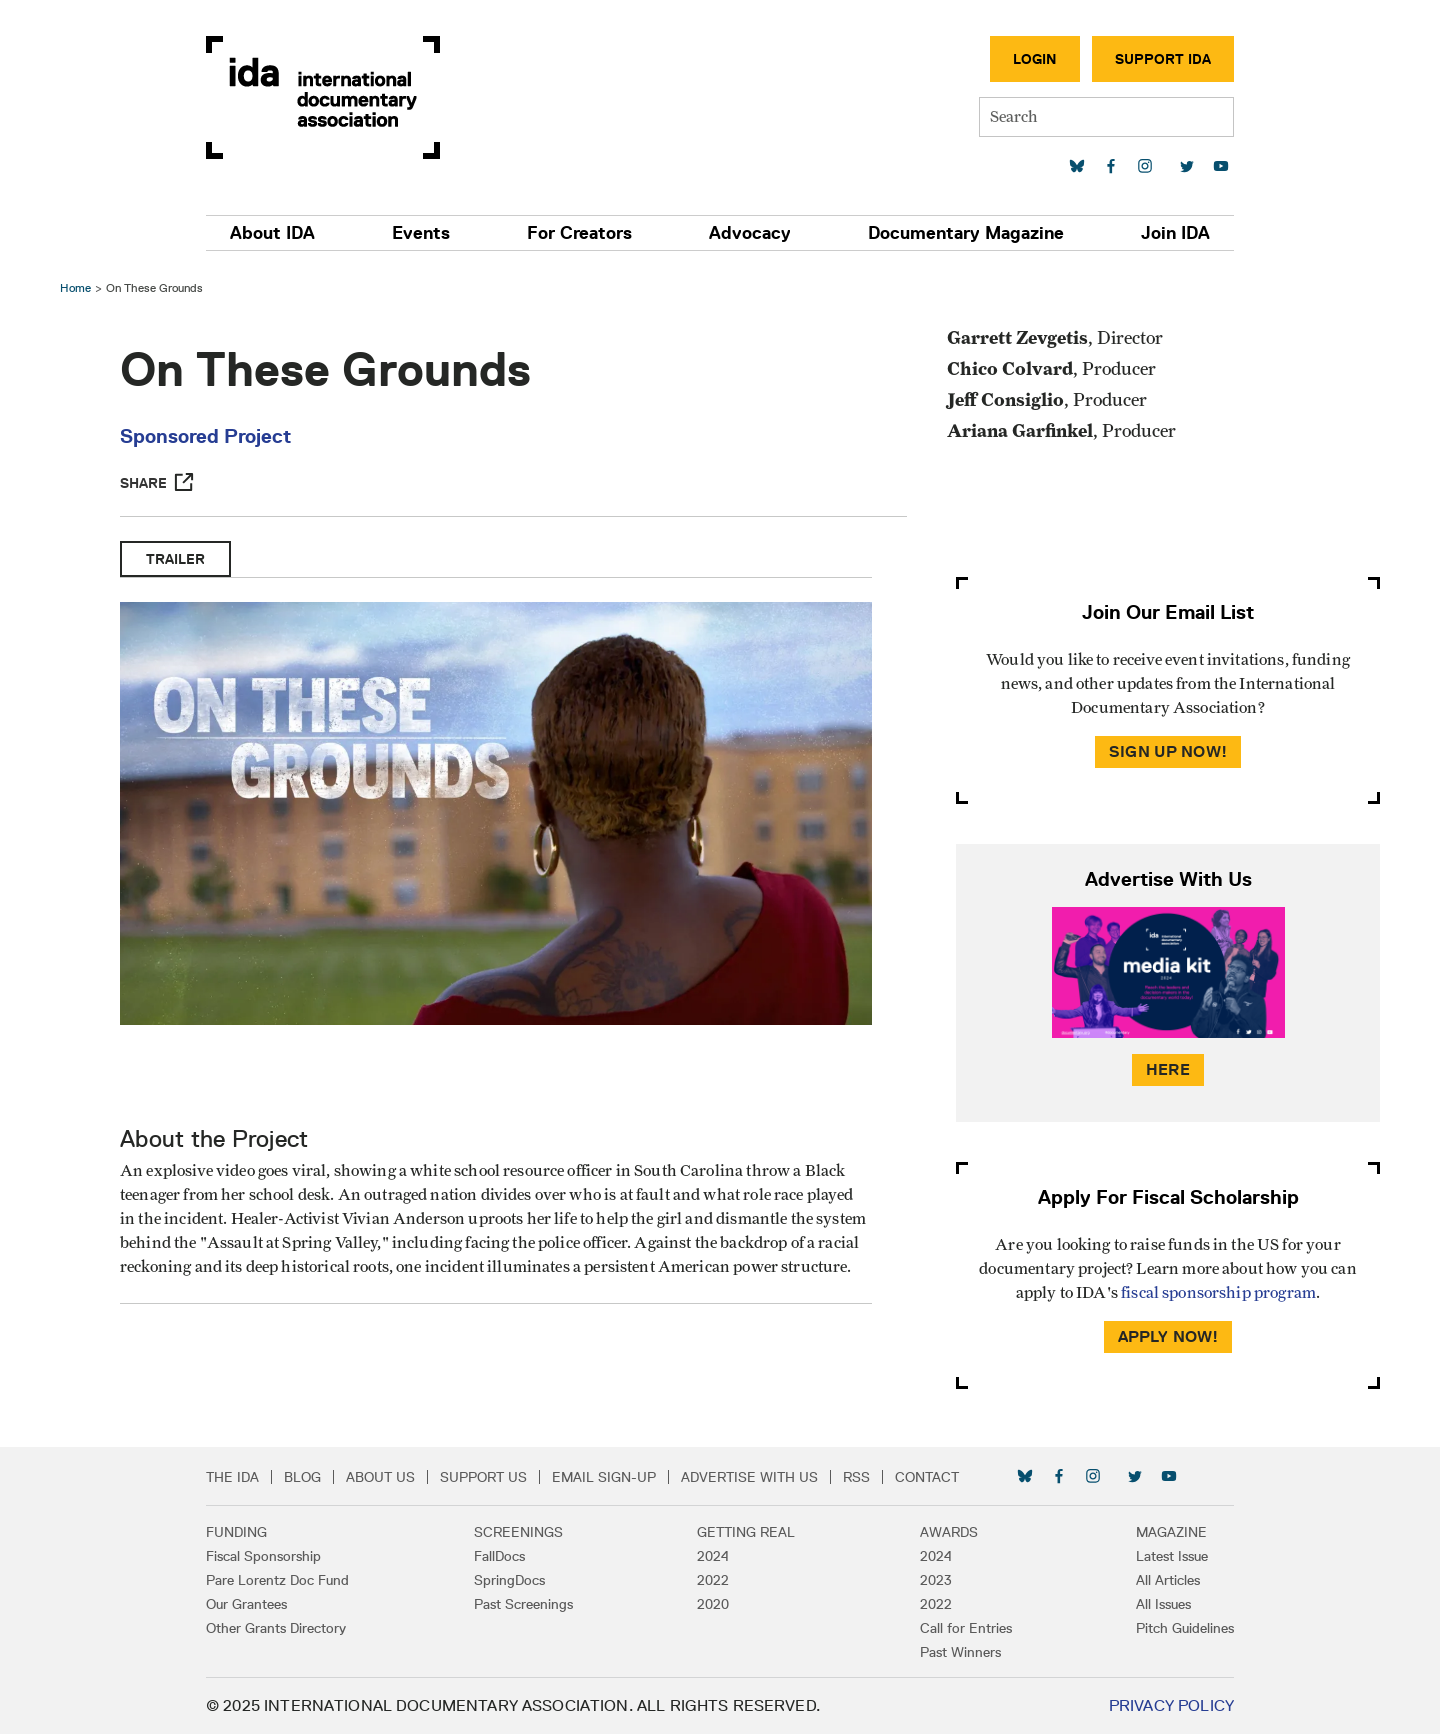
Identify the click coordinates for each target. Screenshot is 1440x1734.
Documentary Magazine (966, 233)
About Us (380, 1477)
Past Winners (960, 1652)
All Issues (1163, 1604)
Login (1035, 59)
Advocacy (750, 233)
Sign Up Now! (1168, 751)
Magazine (1171, 1532)
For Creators (579, 233)
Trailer (175, 559)
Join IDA (1175, 233)
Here (1168, 1069)
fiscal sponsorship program (1218, 1293)
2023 (936, 1580)
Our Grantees (246, 1604)
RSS (856, 1477)
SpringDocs (509, 1580)
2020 (713, 1604)
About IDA (272, 233)
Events (421, 233)
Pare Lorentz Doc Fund (277, 1580)
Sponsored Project (205, 436)
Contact (927, 1477)
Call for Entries (966, 1628)
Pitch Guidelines (1185, 1628)
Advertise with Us (749, 1477)
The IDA (232, 1477)
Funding (236, 1532)
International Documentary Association (323, 97)
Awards (949, 1532)
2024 (713, 1556)
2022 (713, 1580)
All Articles (1168, 1580)
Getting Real (746, 1532)
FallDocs (499, 1556)
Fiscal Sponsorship (263, 1556)
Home (75, 287)
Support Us (483, 1477)
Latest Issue (1172, 1556)
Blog (302, 1477)
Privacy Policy (1171, 1705)
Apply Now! (1168, 1336)
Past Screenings (523, 1604)
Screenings (518, 1532)
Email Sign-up (604, 1477)
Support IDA (1163, 59)
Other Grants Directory (276, 1628)
